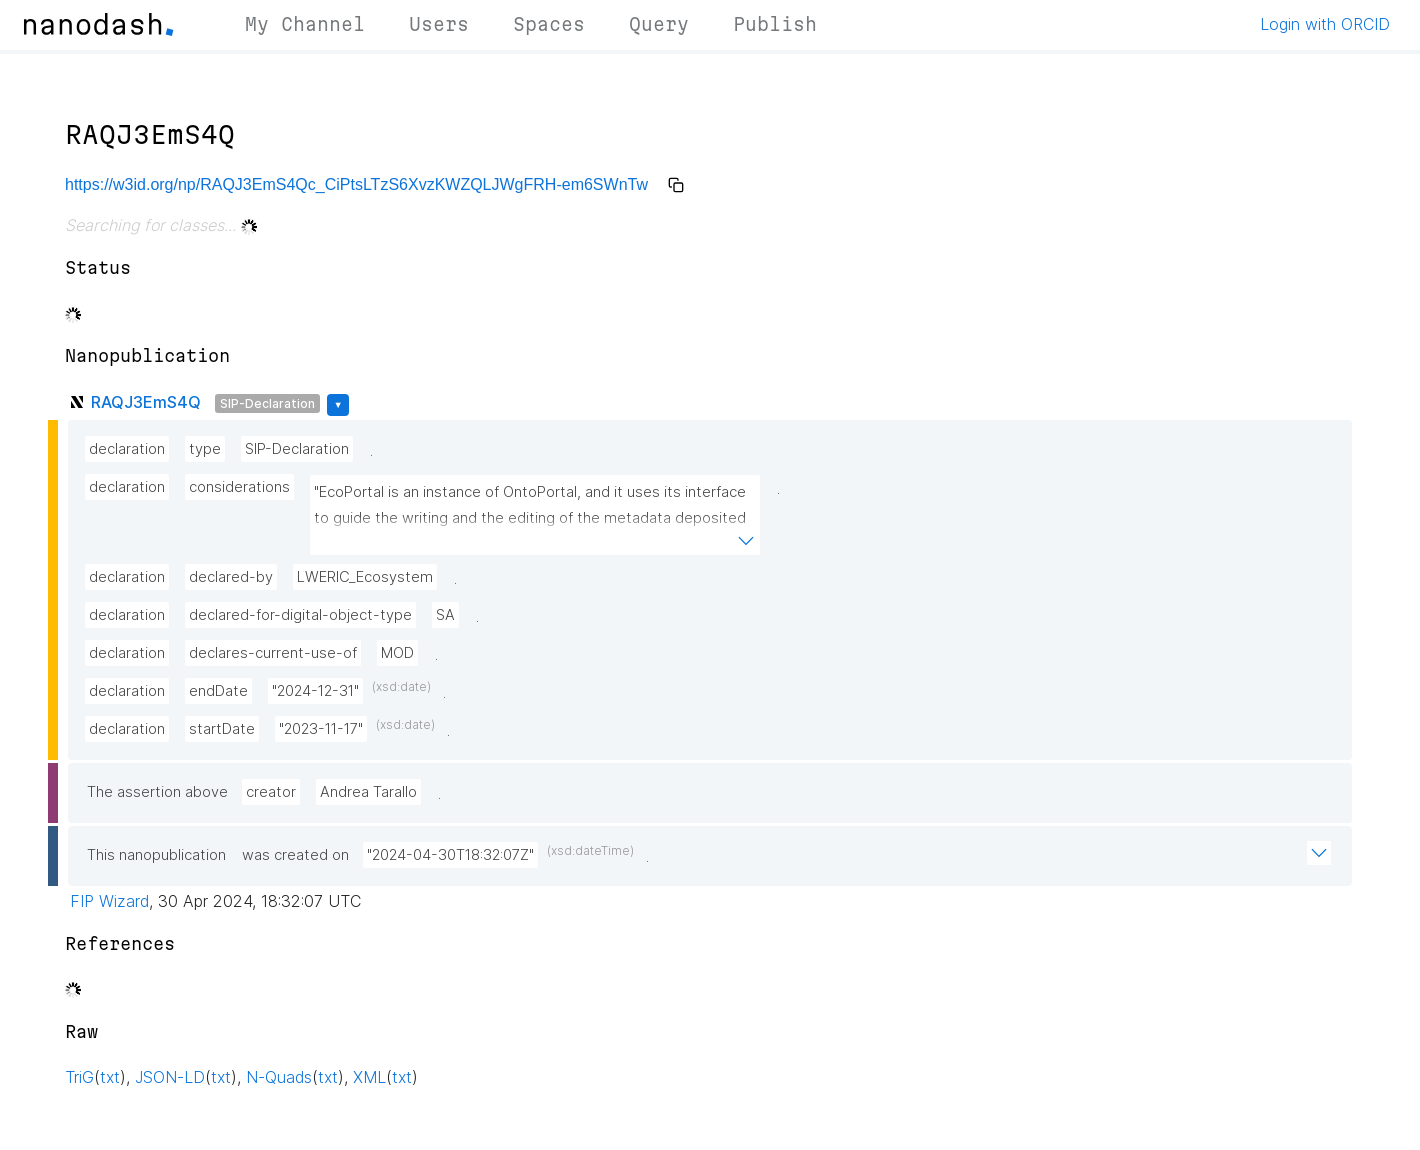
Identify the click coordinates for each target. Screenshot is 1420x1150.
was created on (295, 855)
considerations (239, 487)
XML (369, 1077)
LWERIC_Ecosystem (365, 577)
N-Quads (279, 1077)
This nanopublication (156, 855)
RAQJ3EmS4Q (146, 402)
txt (110, 1077)
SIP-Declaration (267, 403)
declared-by (231, 577)
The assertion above (157, 792)
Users (439, 24)
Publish (775, 24)
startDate (222, 729)
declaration (127, 449)
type (205, 449)
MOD (397, 653)
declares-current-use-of (273, 653)
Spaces (549, 24)
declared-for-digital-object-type (300, 615)
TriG (79, 1077)
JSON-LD (170, 1077)
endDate (218, 691)
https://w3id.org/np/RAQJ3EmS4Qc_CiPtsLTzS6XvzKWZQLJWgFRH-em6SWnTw (356, 184)
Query (659, 24)
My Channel (305, 24)
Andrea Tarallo (368, 792)
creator (271, 792)
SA (445, 615)
